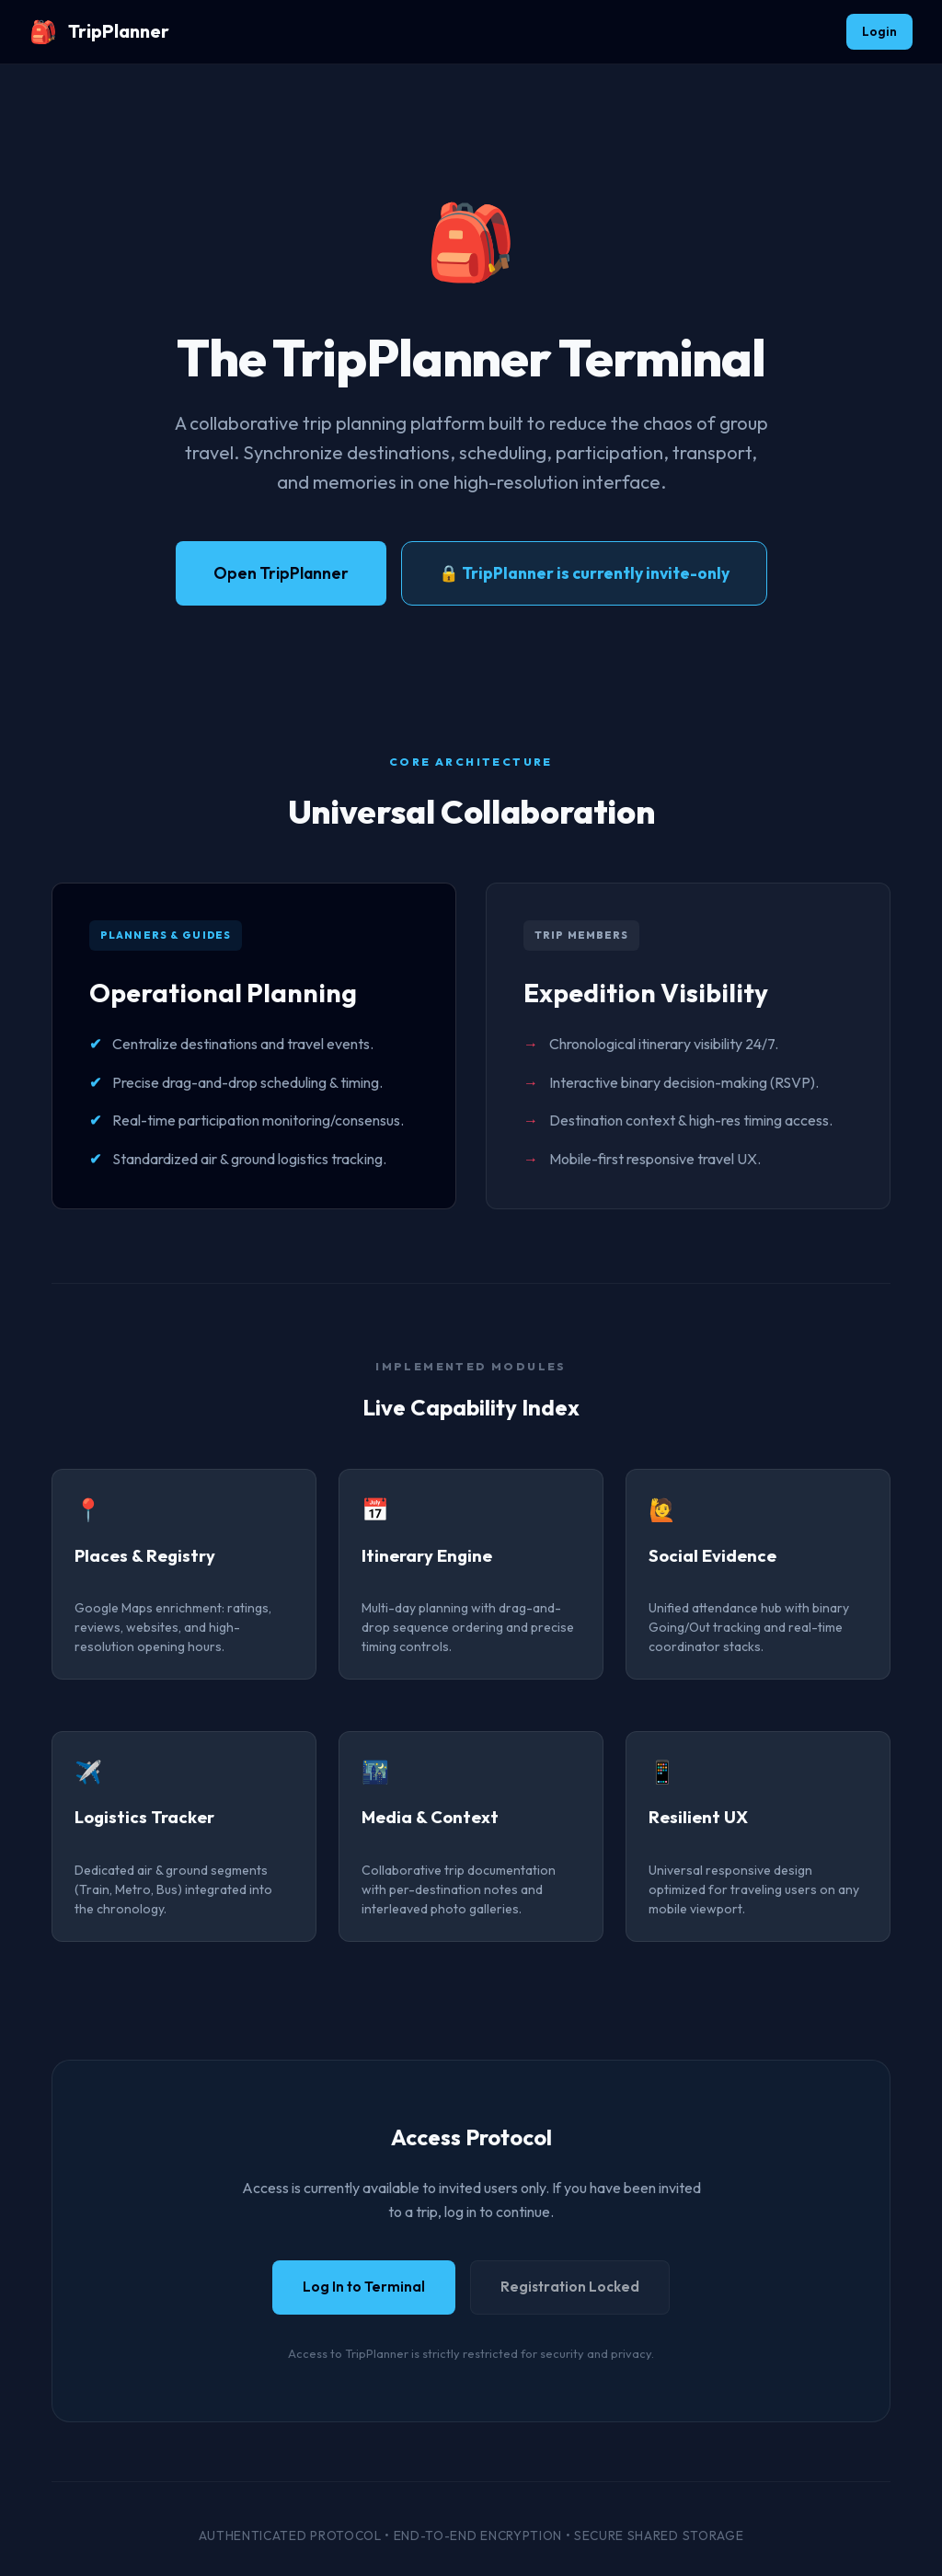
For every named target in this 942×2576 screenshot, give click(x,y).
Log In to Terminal (364, 2286)
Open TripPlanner (281, 572)
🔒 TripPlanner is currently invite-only (584, 572)
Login (879, 31)
